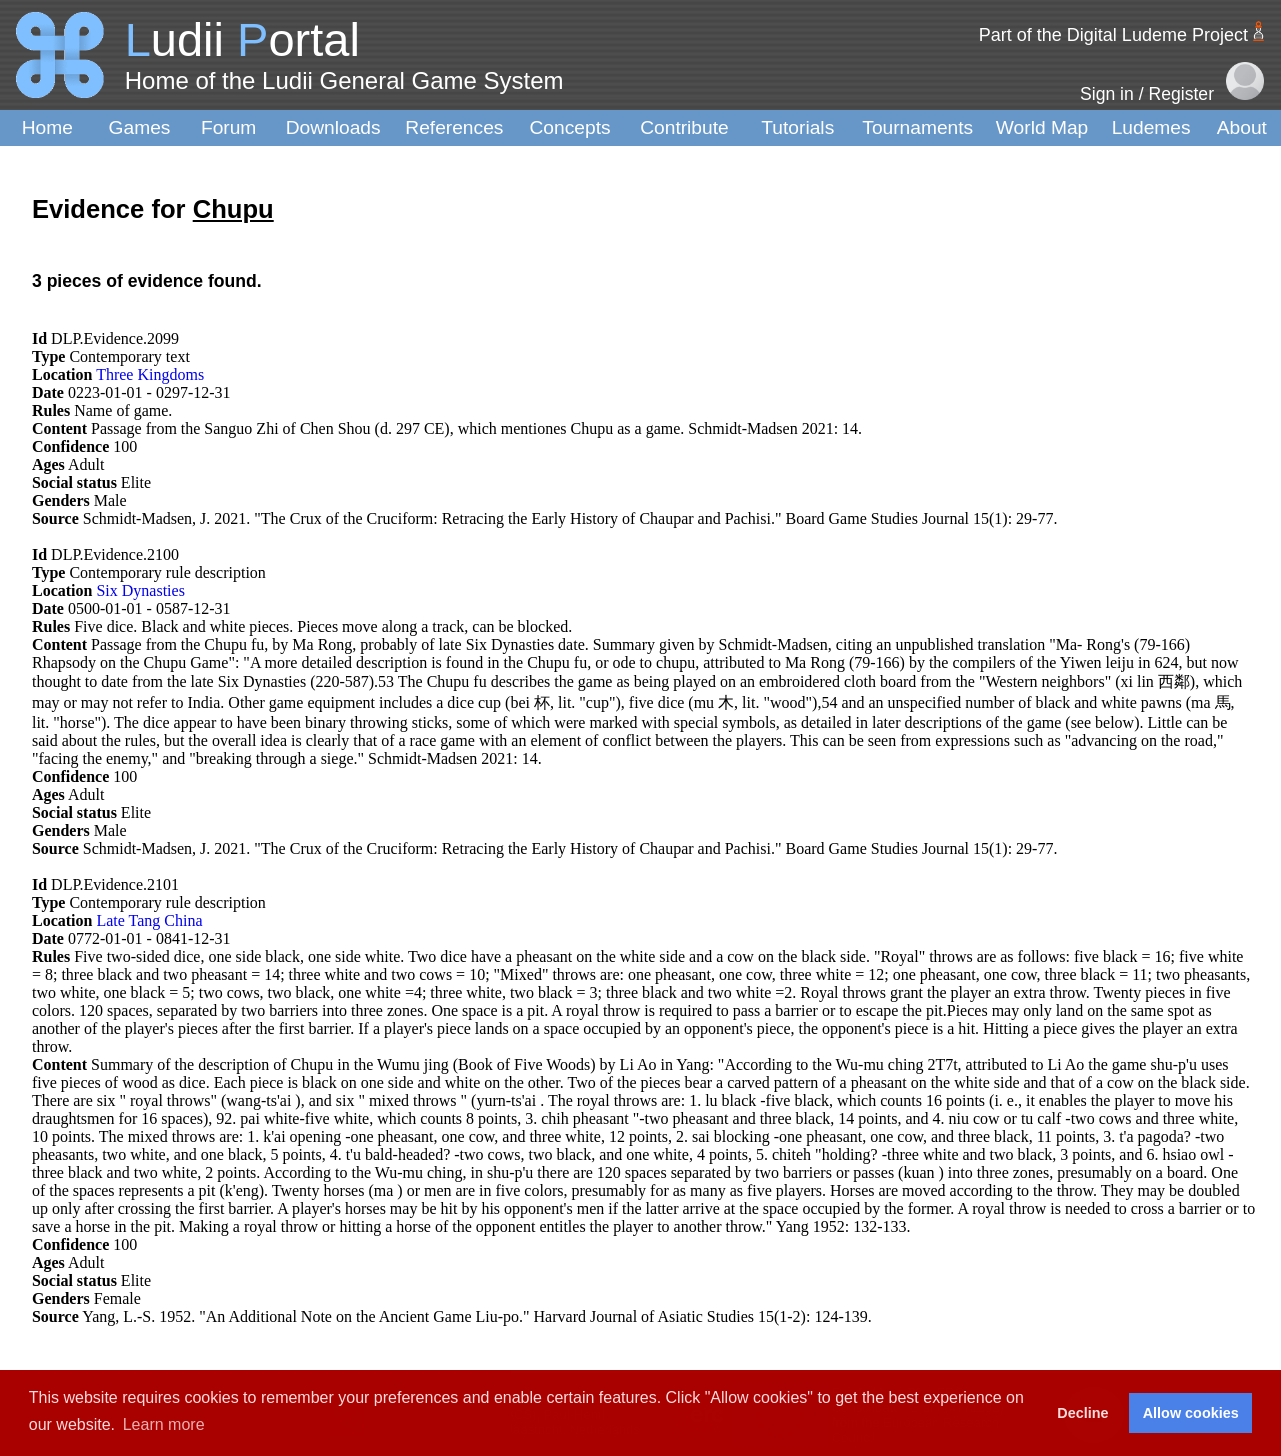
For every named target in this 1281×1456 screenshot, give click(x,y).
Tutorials (797, 127)
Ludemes (1151, 127)
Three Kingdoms (150, 374)
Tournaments (917, 127)
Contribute (684, 127)
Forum (228, 127)
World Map (1042, 127)
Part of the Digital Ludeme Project (1113, 35)
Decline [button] (1082, 1413)
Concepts (570, 127)
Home (47, 127)
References (454, 127)
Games (140, 127)
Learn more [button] (164, 1424)
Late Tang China (149, 920)
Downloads (333, 127)
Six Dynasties (140, 590)
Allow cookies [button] (1191, 1413)
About (1242, 127)
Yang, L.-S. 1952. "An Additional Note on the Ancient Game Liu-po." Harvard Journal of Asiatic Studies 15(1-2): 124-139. (477, 1316)
